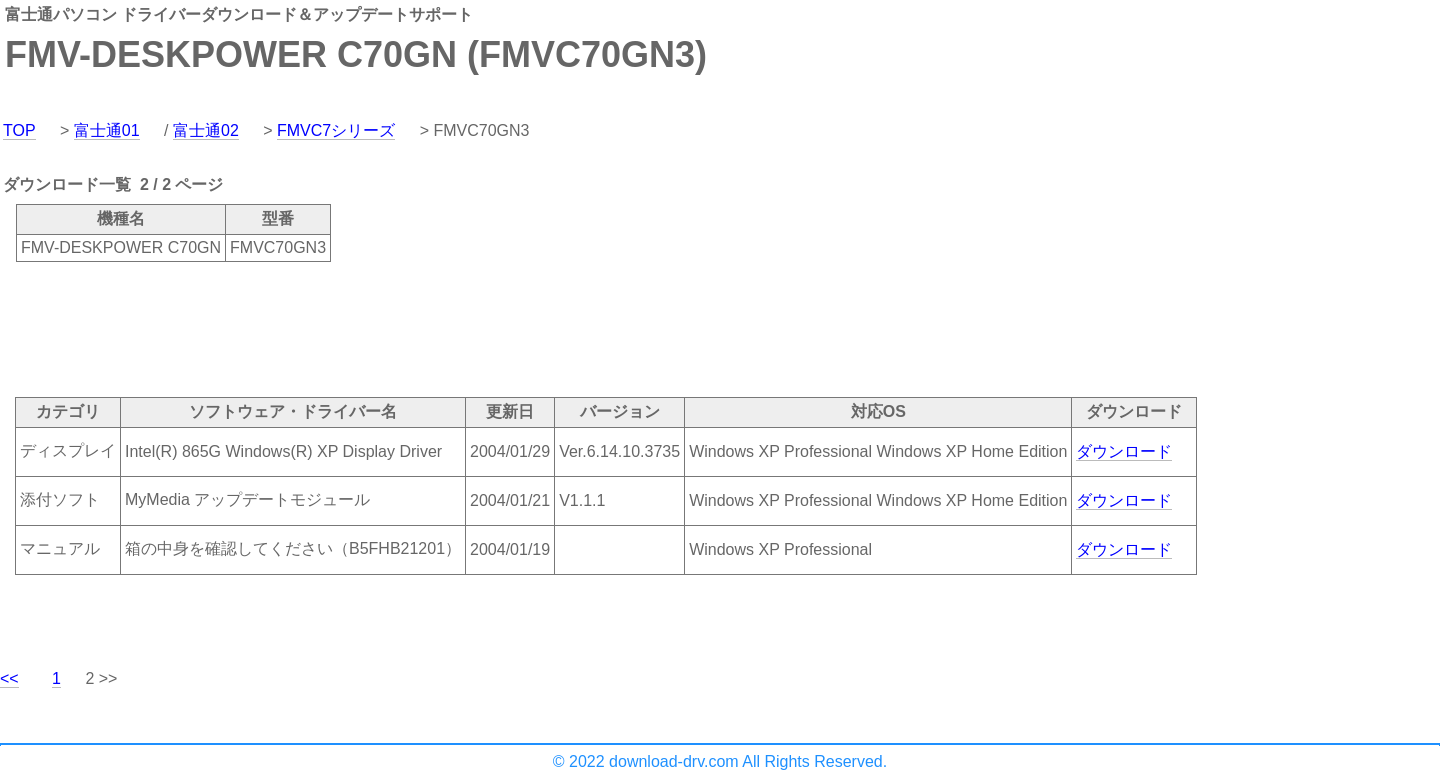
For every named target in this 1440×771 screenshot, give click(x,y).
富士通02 (206, 130)
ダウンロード (1124, 451)
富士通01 (107, 130)
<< (9, 678)
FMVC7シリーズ (336, 130)
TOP (19, 130)
